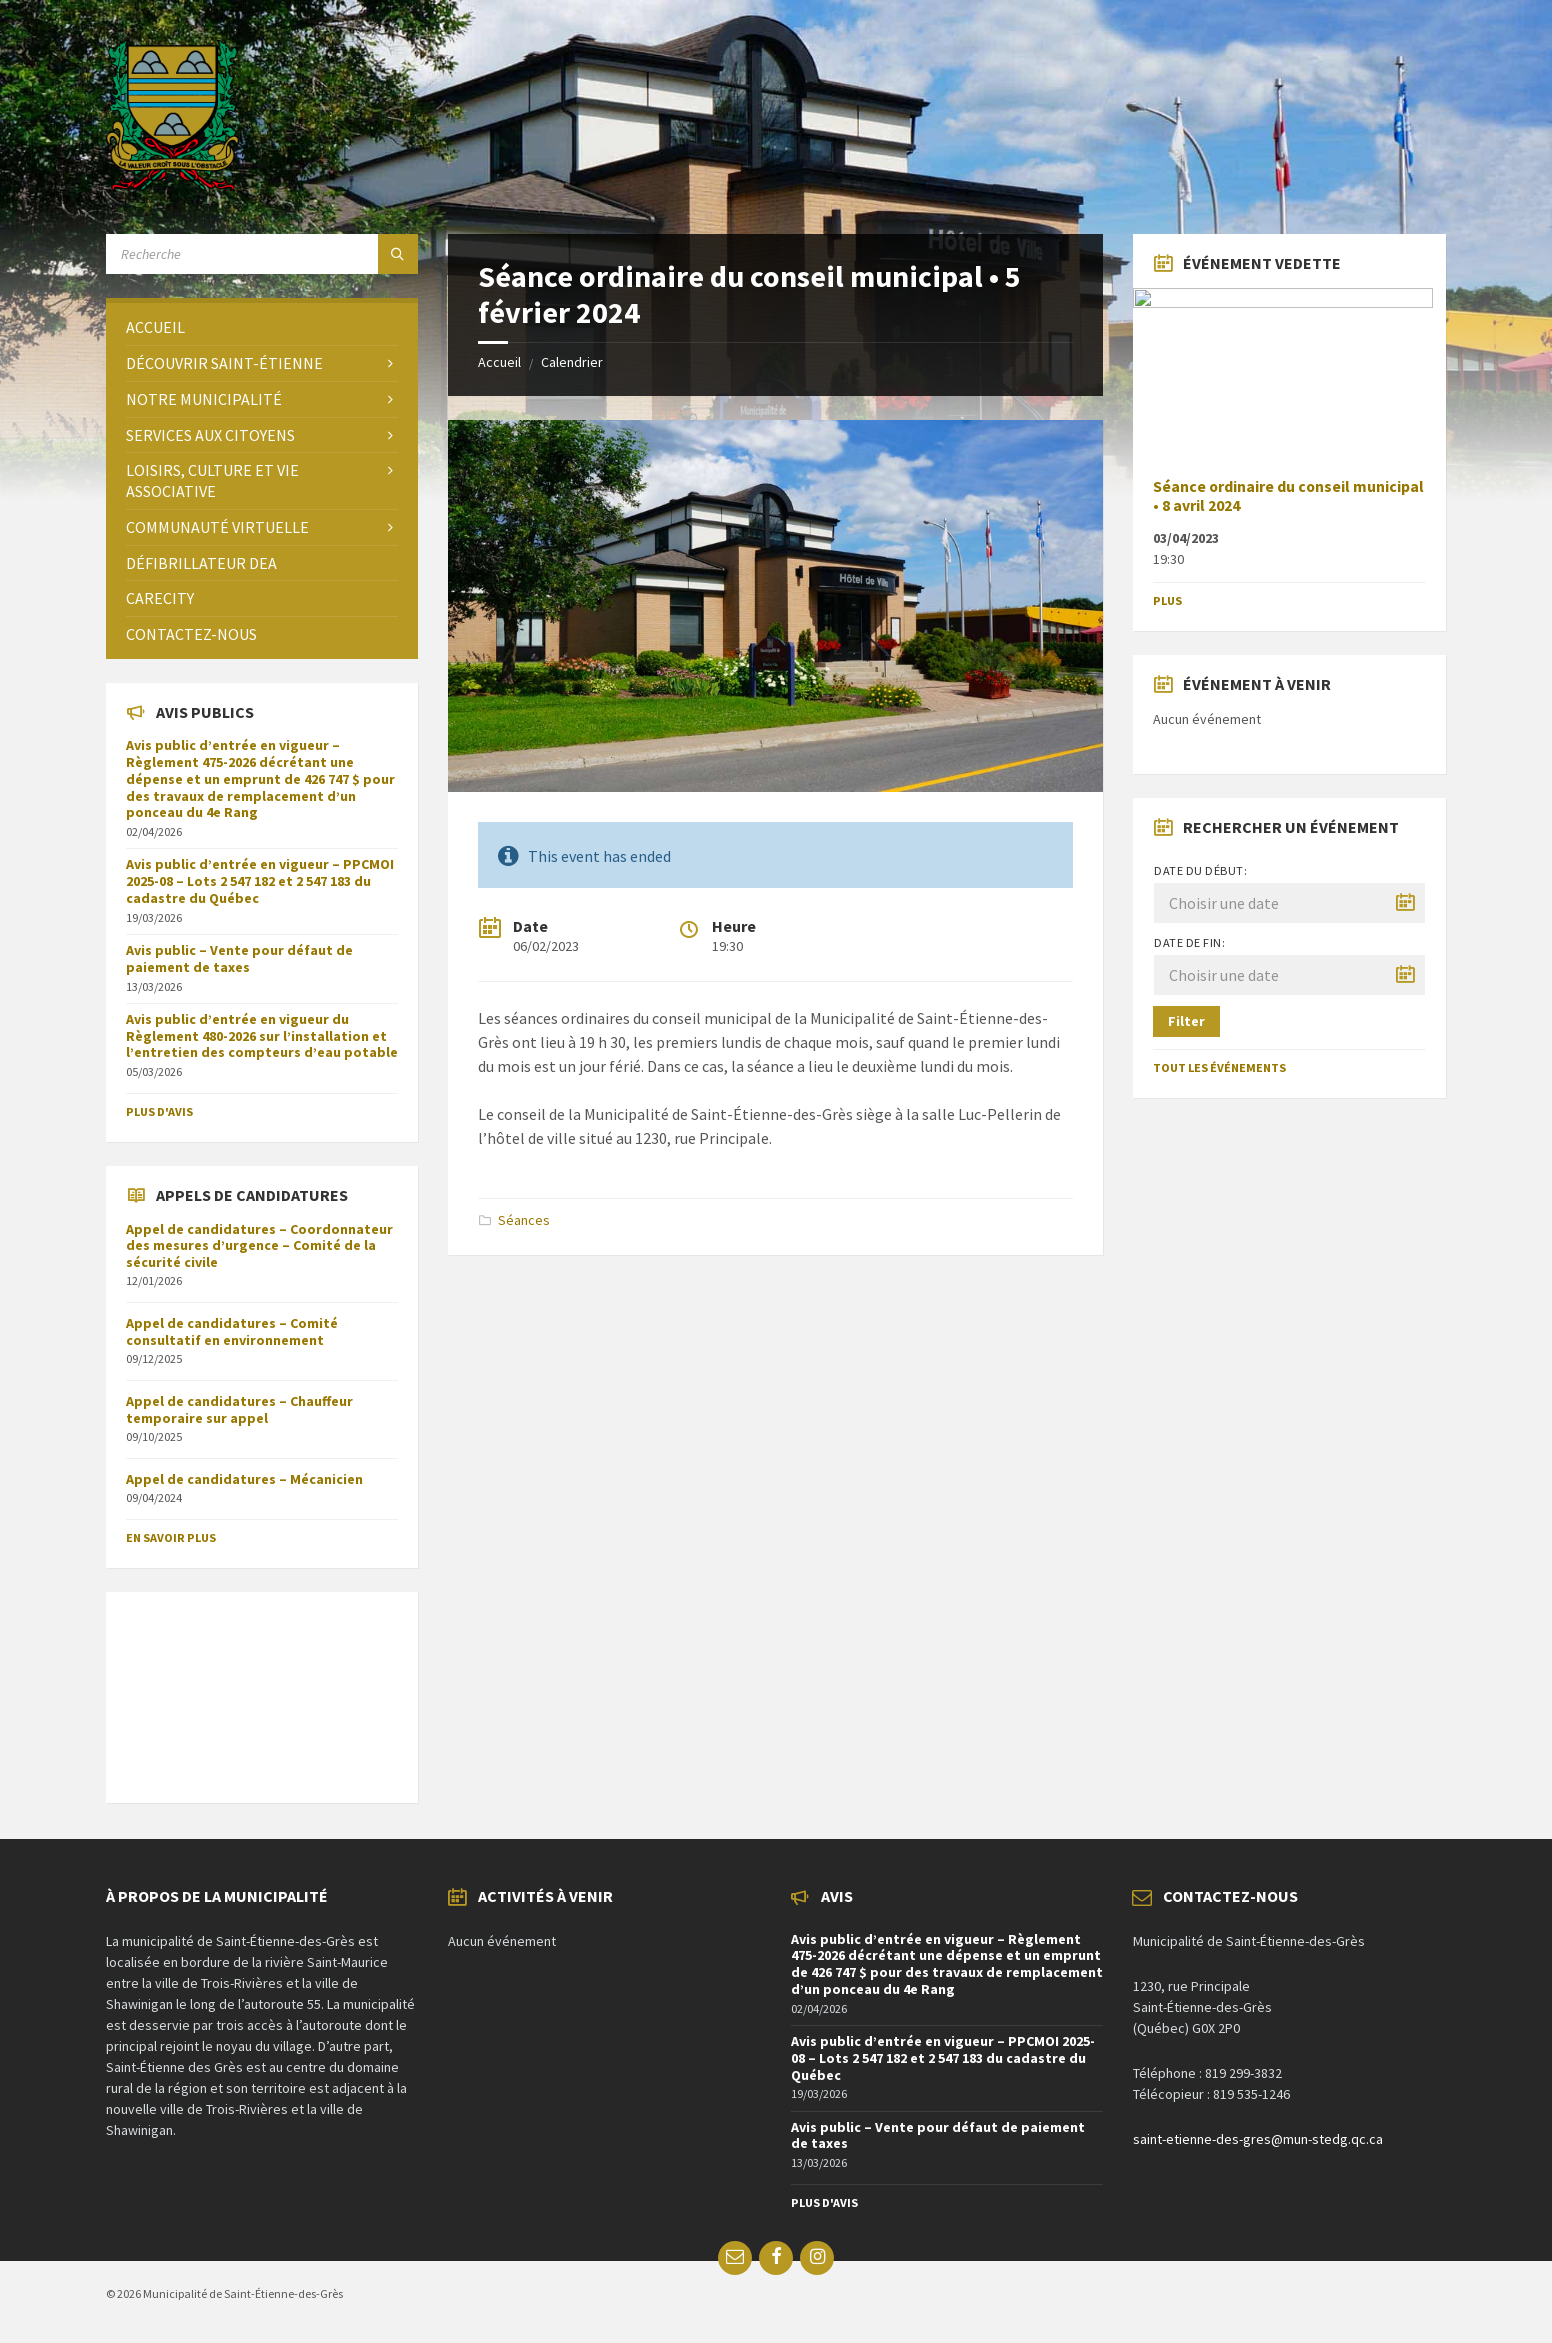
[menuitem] (262, 327)
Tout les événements (1219, 1067)
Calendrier (572, 362)
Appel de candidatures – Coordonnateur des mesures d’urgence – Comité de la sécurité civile (259, 1246)
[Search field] (262, 254)
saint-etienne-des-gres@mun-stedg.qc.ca (1258, 2139)
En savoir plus (171, 1537)
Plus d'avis (159, 1111)
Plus (1167, 600)
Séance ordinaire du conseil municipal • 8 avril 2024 (1288, 496)
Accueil (499, 362)
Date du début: (1200, 870)
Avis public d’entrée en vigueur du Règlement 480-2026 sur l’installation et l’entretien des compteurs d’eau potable (262, 1036)
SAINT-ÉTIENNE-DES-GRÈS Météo (262, 1687)
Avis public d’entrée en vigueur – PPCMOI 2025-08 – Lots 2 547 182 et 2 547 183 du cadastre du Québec (260, 881)
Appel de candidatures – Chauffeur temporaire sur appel (239, 1409)
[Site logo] (172, 185)
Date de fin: (1189, 942)
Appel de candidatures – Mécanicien (244, 1479)
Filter (1186, 1021)
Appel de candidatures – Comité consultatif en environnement (232, 1331)
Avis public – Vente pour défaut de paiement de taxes (239, 958)
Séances (524, 1220)
